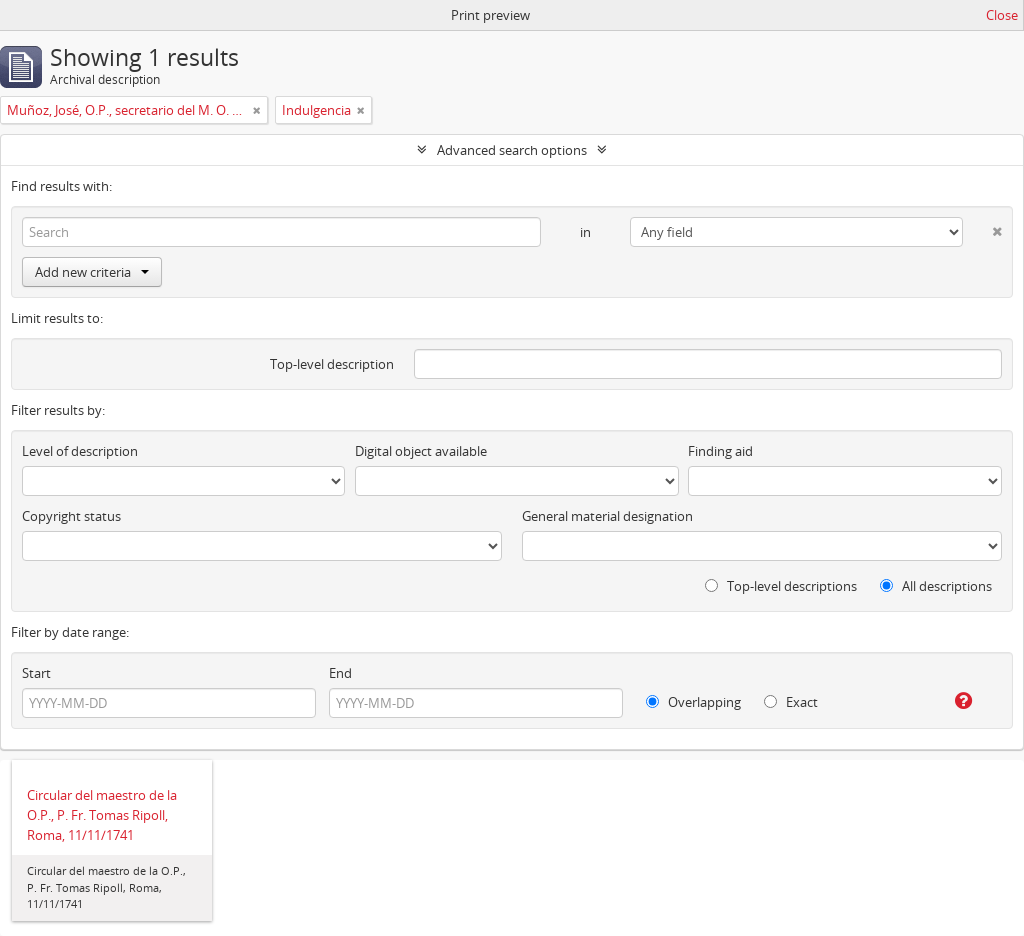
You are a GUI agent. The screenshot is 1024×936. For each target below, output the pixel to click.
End (340, 673)
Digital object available (421, 451)
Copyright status (71, 516)
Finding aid (720, 451)
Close (1002, 15)
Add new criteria (92, 272)
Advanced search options (512, 150)
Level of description (80, 451)
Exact (791, 702)
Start (36, 673)
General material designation (607, 516)
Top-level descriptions (781, 586)
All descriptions (936, 586)
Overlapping (693, 702)
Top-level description (332, 364)
